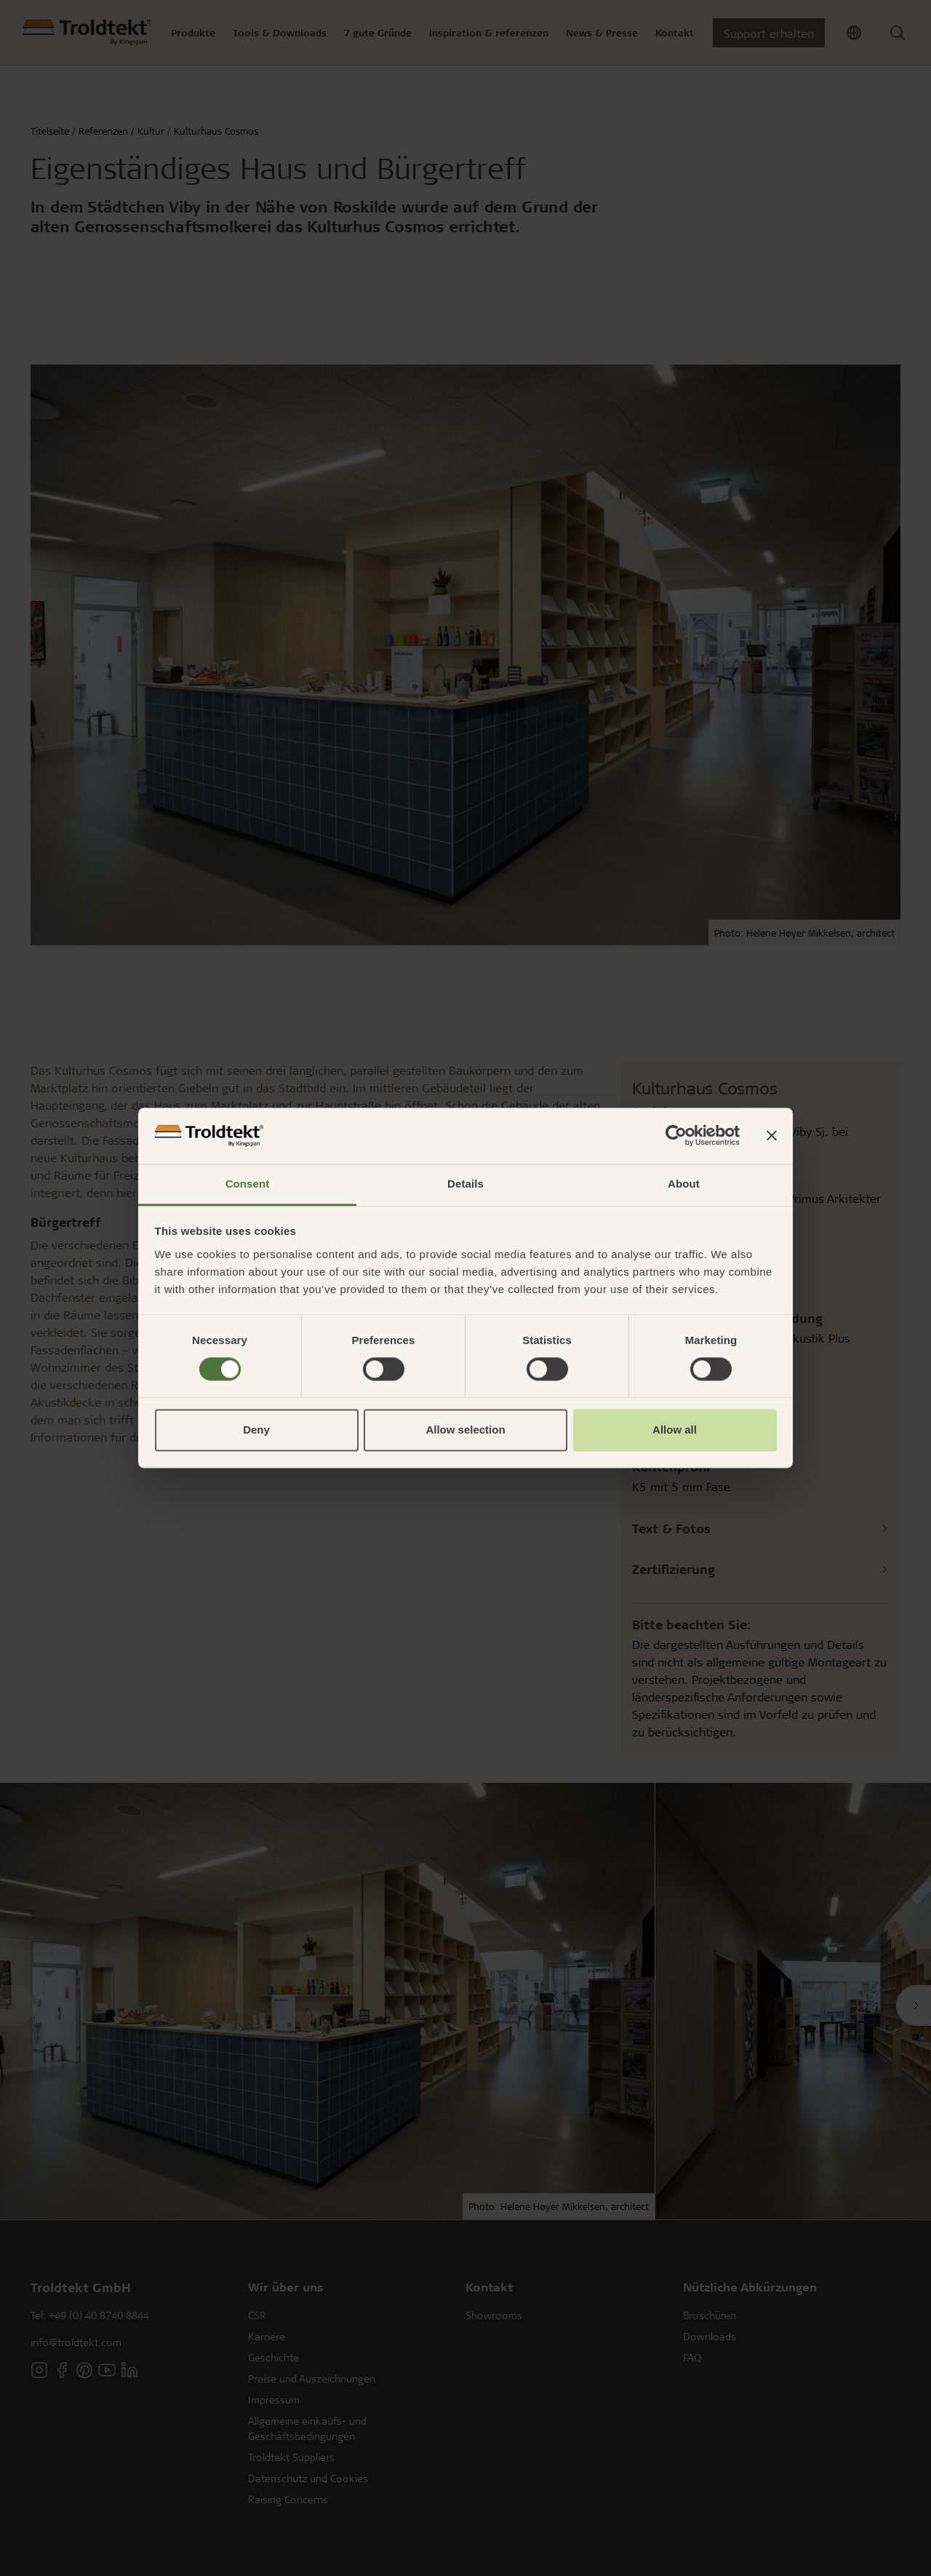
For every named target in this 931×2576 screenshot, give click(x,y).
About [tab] (684, 1183)
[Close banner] (772, 1136)
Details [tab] (465, 1183)
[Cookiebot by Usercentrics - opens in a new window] (676, 1136)
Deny (256, 1429)
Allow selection (465, 1429)
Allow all (674, 1429)
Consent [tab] (247, 1183)
